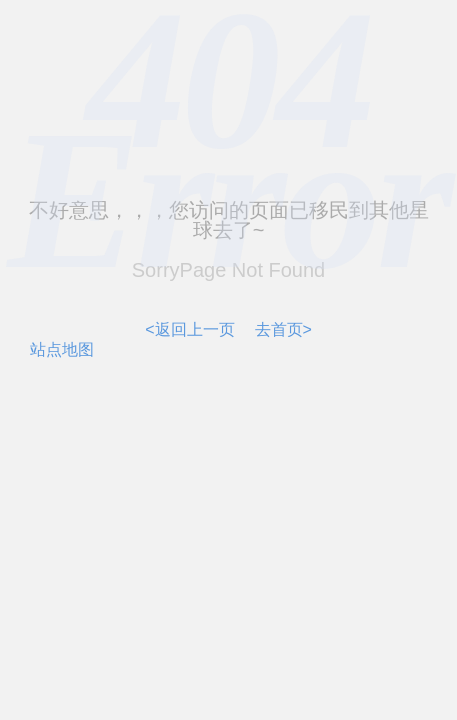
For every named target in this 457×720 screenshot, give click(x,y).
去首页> (283, 329)
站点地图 (62, 349)
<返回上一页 (189, 329)
